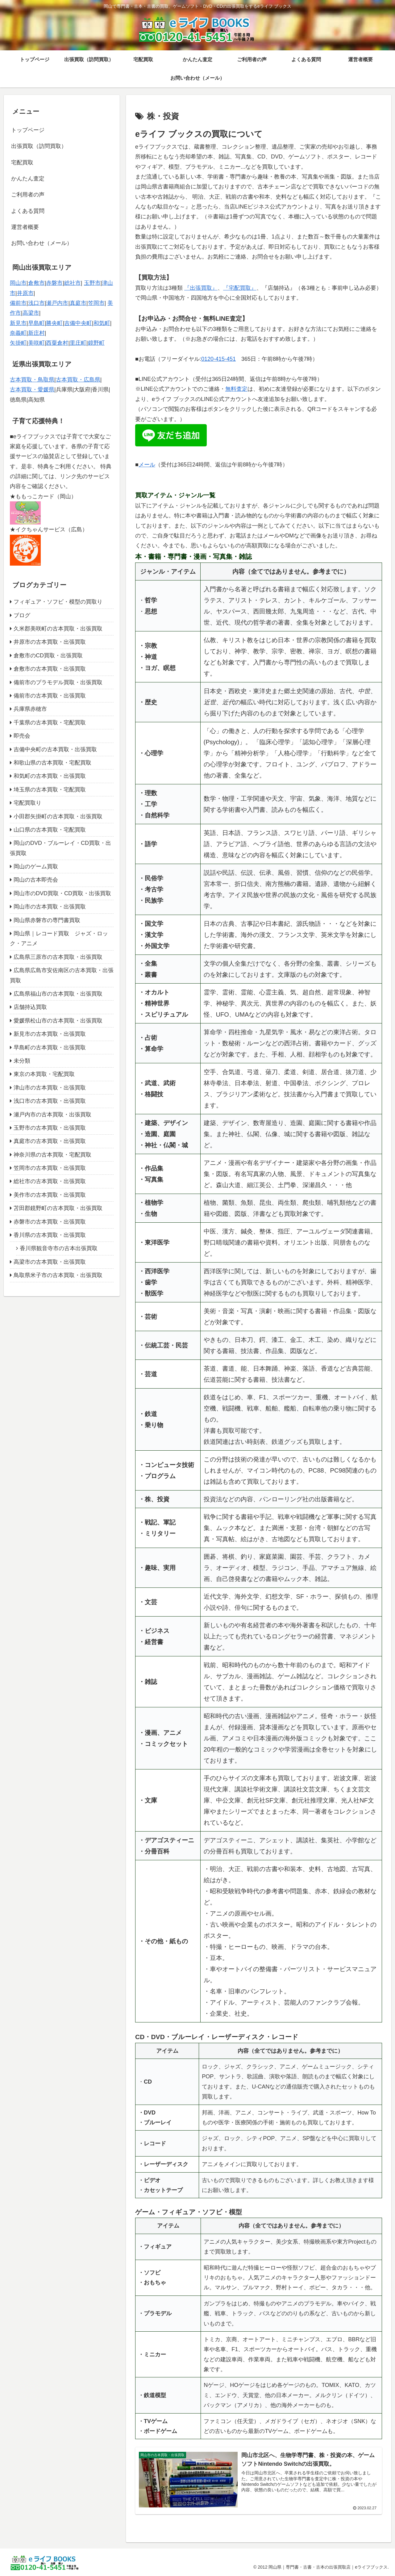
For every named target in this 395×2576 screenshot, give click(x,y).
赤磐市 (54, 283)
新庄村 (36, 333)
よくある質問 (27, 211)
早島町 (36, 323)
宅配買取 (22, 162)
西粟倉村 (57, 343)
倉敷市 (36, 283)
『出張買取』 (201, 288)
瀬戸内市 (57, 303)
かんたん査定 (27, 178)
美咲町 (36, 343)
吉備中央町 (78, 323)
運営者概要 (25, 227)
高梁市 (31, 313)
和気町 (102, 323)
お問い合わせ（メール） (41, 243)
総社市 (72, 283)
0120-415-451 (218, 359)
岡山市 (18, 283)
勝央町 (54, 323)
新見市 (18, 323)
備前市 (18, 303)
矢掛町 (18, 343)
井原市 (25, 293)
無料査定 (236, 389)
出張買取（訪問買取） (39, 146)
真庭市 (78, 303)
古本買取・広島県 (78, 380)
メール (147, 465)
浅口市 (36, 303)
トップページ (27, 130)
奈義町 (18, 333)
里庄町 (78, 343)
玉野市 (92, 283)
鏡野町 (96, 343)
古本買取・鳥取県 (32, 380)
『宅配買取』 (239, 288)
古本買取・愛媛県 (32, 389)
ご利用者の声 (27, 195)
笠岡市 (96, 303)
